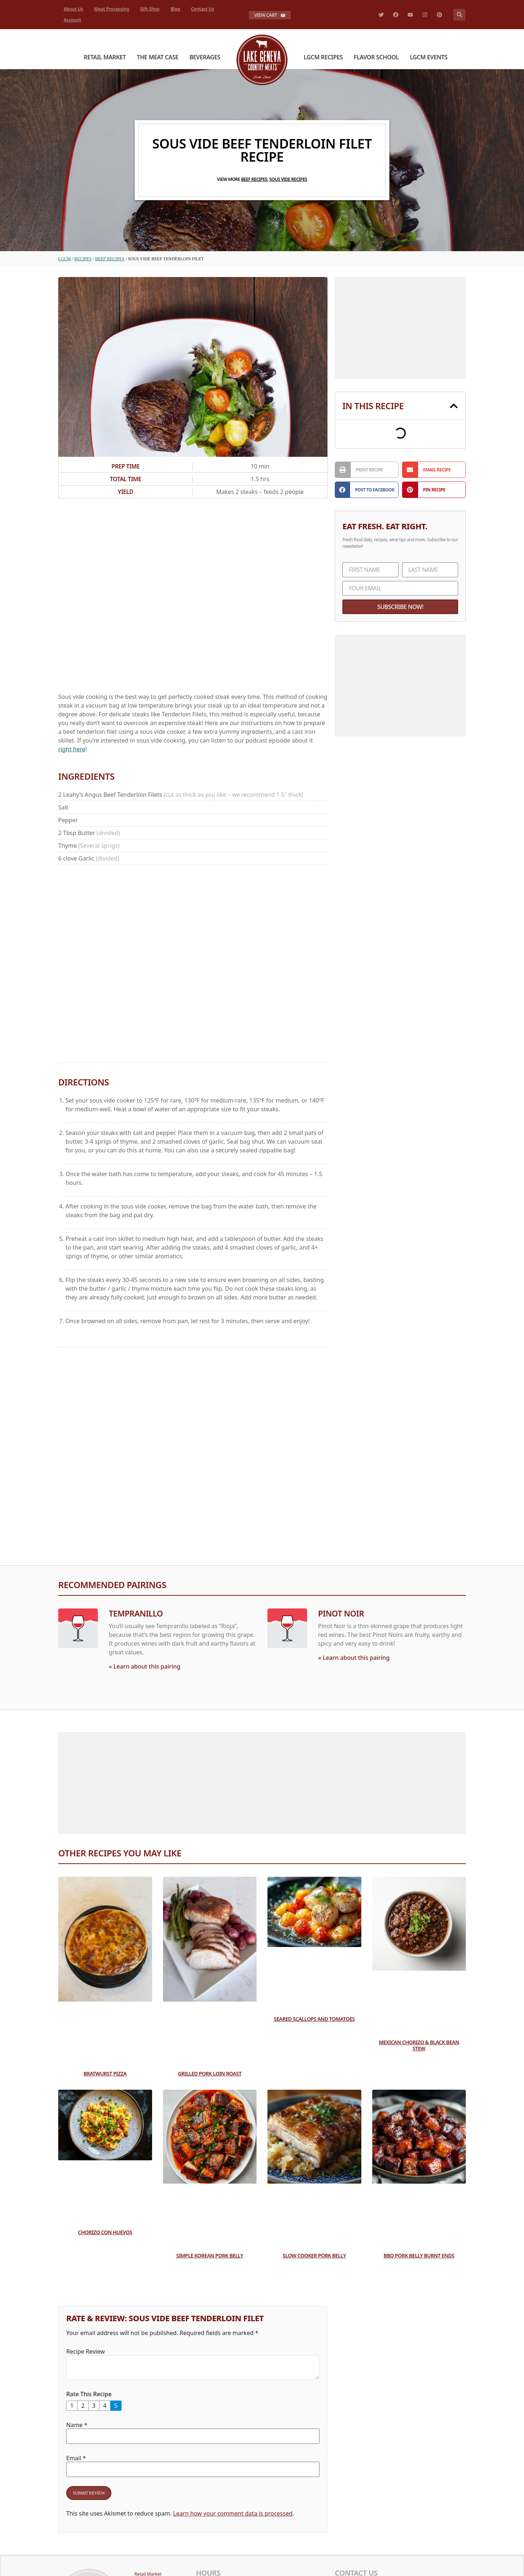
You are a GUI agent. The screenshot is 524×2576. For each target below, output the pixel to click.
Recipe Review (85, 2351)
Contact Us (202, 9)
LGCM (64, 258)
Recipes (83, 258)
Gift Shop (150, 9)
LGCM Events (428, 57)
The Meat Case (157, 57)
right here (72, 749)
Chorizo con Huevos (105, 2232)
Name (76, 2425)
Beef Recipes (254, 179)
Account (72, 20)
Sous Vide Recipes (288, 179)
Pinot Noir (341, 1613)
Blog (175, 9)
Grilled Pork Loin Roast (209, 2073)
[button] (459, 15)
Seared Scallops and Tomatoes (314, 2018)
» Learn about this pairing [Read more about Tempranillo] (144, 1666)
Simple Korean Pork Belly (209, 2255)
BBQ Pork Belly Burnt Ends (419, 2255)
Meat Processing (111, 9)
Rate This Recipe (89, 2394)
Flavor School (376, 57)
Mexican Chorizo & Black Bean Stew (419, 2045)
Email (76, 2458)
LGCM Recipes (323, 57)
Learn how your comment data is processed (233, 2513)
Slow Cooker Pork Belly (314, 2255)
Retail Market (105, 57)
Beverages (204, 57)
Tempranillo (136, 1613)
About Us (73, 9)
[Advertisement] (193, 597)
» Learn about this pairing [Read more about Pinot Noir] (354, 1658)
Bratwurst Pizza (105, 2073)
